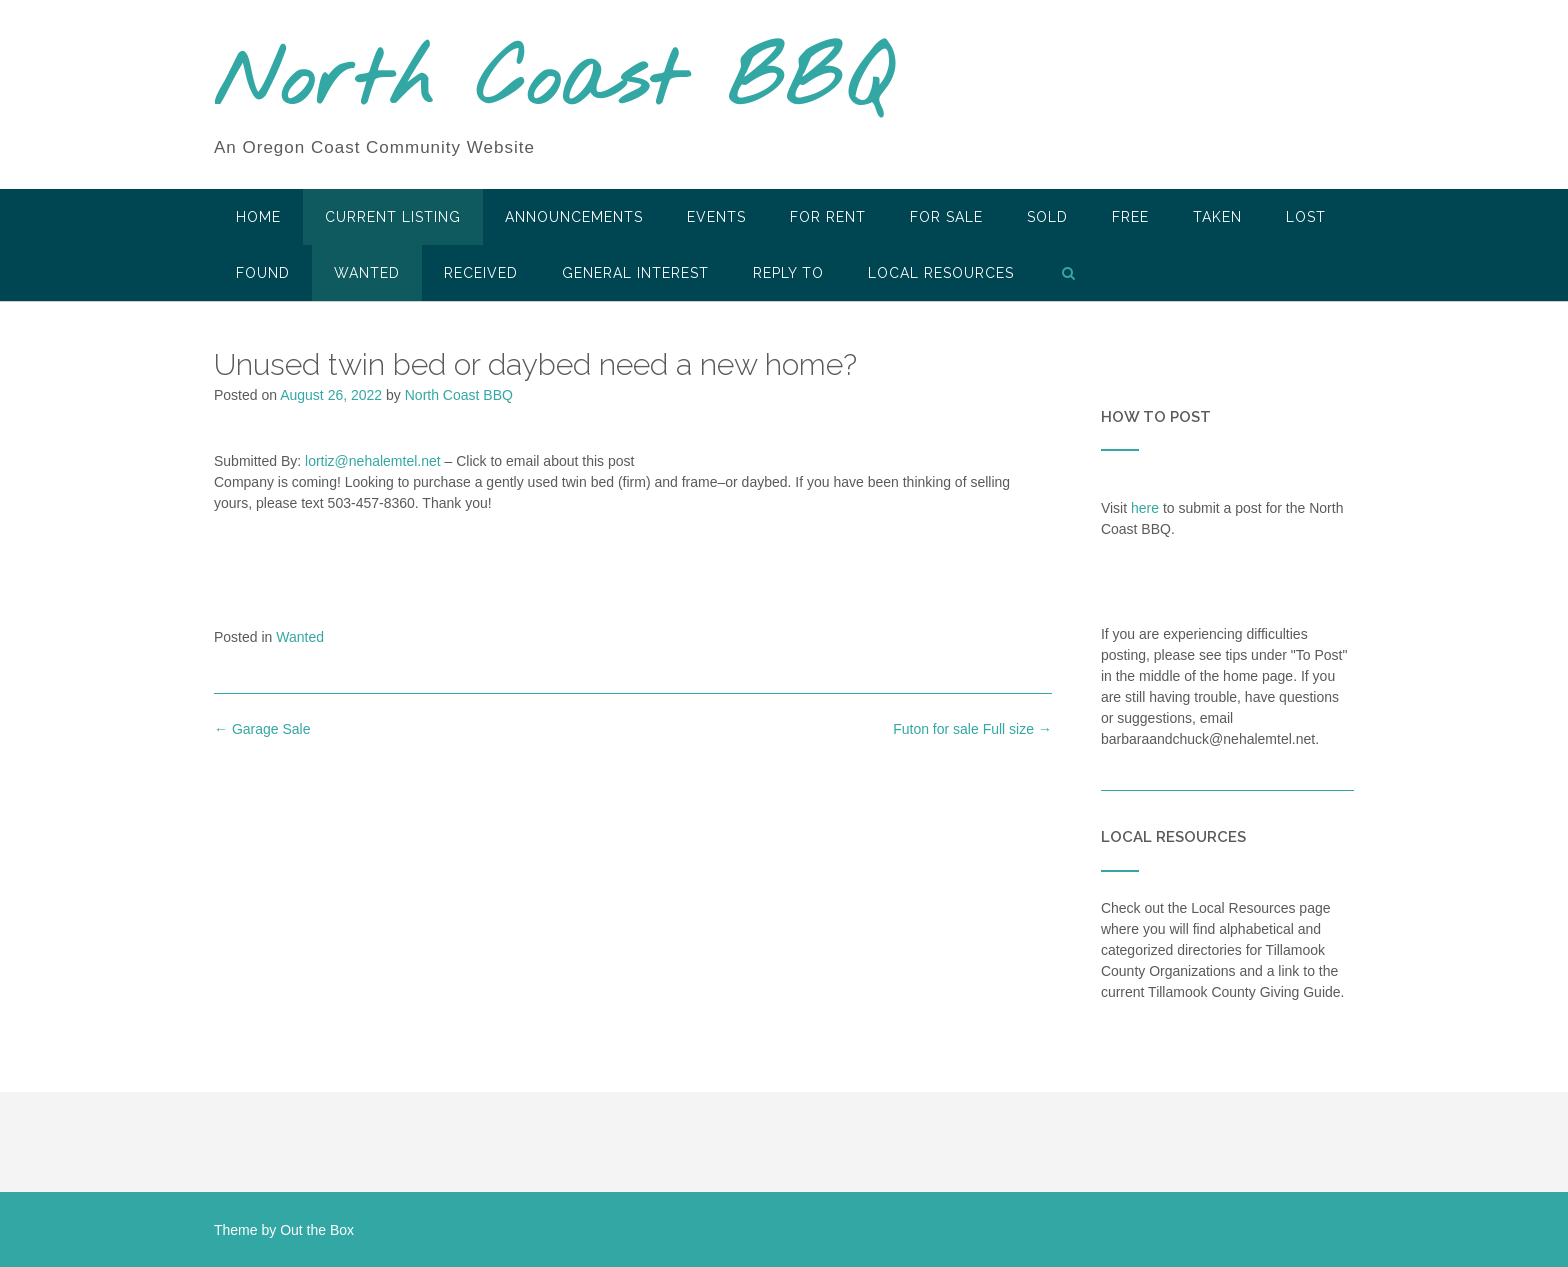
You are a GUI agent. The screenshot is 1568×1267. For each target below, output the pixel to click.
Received (481, 273)
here (1145, 508)
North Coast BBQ (552, 83)
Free (1130, 217)
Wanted (367, 273)
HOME (258, 217)
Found (263, 273)
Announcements (574, 217)
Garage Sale (262, 729)
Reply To (788, 273)
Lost (1306, 217)
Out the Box (317, 1230)
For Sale (946, 217)
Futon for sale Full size (972, 729)
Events (716, 217)
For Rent (828, 217)
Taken (1217, 217)
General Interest (635, 273)
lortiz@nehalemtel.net (373, 461)
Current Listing (393, 217)
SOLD (1047, 217)
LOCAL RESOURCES (941, 273)
